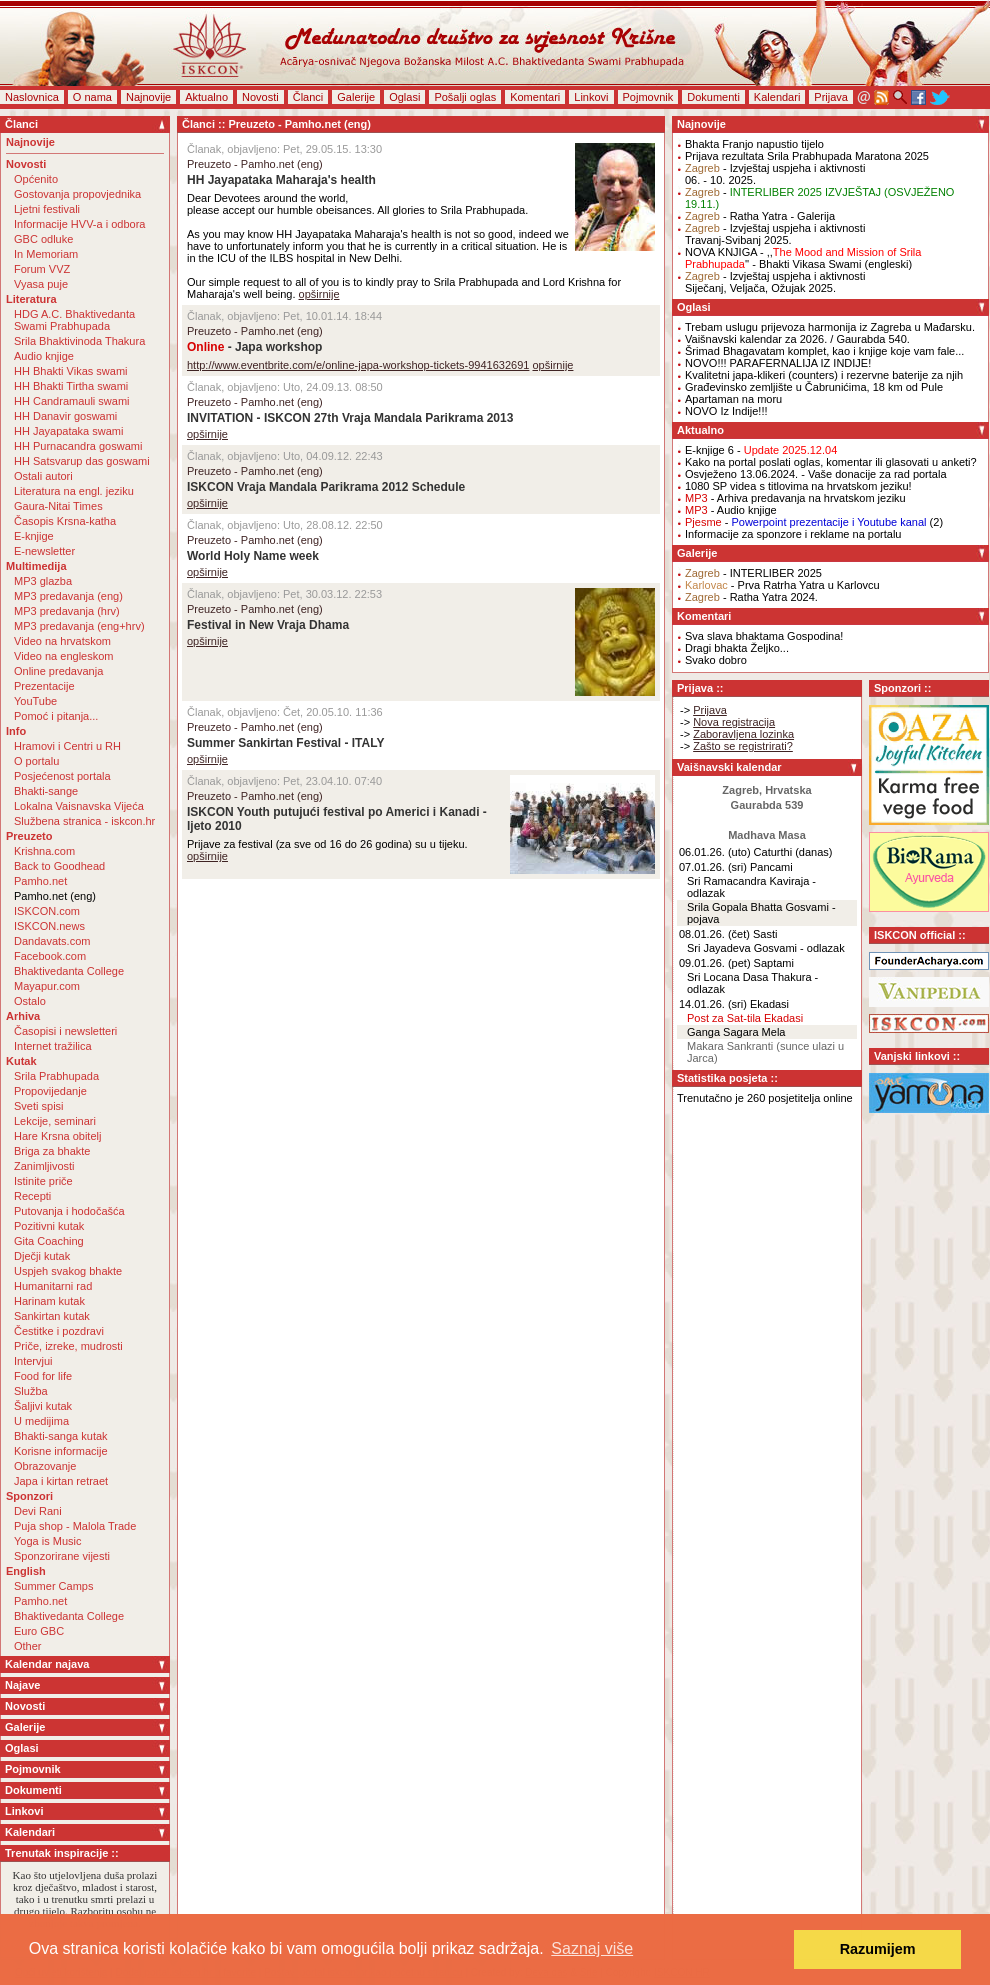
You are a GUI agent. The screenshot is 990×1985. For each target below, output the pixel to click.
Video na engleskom (63, 656)
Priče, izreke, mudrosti (68, 1346)
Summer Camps (53, 1586)
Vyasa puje (41, 284)
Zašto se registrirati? (743, 746)
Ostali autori (43, 476)
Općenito (36, 179)
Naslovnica (32, 97)
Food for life (43, 1376)
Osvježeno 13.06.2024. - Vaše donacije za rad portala (816, 474)
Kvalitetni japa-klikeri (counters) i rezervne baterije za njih (824, 375)
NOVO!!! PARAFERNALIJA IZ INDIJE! (778, 363)
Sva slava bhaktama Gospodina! (764, 636)
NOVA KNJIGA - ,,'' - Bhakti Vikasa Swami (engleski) (803, 258)
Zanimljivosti (44, 1166)
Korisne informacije (61, 1451)
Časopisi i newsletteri (65, 1031)
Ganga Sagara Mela (736, 1032)
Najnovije (148, 97)
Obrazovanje (45, 1466)
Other (28, 1646)
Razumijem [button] (878, 1949)
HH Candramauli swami (72, 401)
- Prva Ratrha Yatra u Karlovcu (782, 585)
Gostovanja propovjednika (77, 194)
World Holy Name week (253, 556)
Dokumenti (713, 97)
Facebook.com (50, 956)
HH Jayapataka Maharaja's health (281, 180)
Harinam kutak (49, 1301)
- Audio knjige (731, 510)
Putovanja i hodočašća (69, 1211)
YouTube (35, 701)
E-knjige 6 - (761, 450)
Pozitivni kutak (49, 1226)
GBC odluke (43, 239)
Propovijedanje (50, 1091)
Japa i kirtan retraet (61, 1481)
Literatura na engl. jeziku (74, 491)
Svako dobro (716, 660)
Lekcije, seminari (55, 1121)
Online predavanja (58, 671)
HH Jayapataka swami (68, 431)
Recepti (32, 1196)
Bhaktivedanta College (69, 971)
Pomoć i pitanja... (56, 716)
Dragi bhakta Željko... (737, 648)
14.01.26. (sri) (713, 1004)
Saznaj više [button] (592, 1948)
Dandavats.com (52, 941)
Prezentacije (44, 686)
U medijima (41, 1421)
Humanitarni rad (53, 1286)
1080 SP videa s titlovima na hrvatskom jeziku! (798, 486)
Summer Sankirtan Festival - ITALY (285, 743)
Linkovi (591, 97)
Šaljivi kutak (43, 1406)
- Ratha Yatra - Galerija (760, 216)
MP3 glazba (43, 581)
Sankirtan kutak (52, 1316)
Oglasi (404, 97)
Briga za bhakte (52, 1151)
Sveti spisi (39, 1106)
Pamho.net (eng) (55, 896)
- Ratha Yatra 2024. (751, 597)
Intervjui (33, 1361)
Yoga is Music (47, 1541)
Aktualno (206, 97)
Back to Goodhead (59, 866)
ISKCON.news (49, 926)
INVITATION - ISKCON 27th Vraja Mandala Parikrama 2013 (350, 418)
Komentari (535, 97)
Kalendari (777, 97)
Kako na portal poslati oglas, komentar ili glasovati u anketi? (831, 462)
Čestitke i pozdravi (59, 1331)
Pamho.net (40, 881)
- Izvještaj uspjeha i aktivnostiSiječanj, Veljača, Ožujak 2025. (775, 282)
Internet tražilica (53, 1046)
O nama (92, 97)
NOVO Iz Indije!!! (726, 411)
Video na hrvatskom (62, 641)
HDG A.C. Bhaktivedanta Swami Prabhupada (74, 320)
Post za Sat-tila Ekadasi (745, 1018)
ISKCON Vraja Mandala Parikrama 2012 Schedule (326, 487)
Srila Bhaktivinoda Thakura (79, 341)
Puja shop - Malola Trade (75, 1526)
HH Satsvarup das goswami (82, 461)
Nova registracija (734, 722)
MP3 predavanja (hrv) (67, 611)
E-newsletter (44, 551)
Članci (308, 97)
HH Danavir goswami (65, 416)
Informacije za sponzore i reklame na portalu (793, 534)
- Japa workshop (254, 347)
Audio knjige (44, 356)
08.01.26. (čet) (714, 934)
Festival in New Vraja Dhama (268, 625)
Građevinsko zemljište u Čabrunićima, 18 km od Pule (814, 387)
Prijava (831, 97)
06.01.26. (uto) (715, 852)
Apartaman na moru (733, 399)
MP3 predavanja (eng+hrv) (79, 626)
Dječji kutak (42, 1256)
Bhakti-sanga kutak (61, 1436)
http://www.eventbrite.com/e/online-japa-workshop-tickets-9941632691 (358, 365)
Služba (31, 1391)
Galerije (356, 97)
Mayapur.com (47, 986)
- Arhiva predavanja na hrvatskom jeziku (795, 498)
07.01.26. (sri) (713, 867)
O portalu (36, 761)
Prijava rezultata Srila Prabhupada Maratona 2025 (807, 156)
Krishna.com (44, 851)
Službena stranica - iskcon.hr (84, 821)
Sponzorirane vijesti (62, 1556)
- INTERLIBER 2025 (753, 573)
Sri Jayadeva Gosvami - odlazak (766, 948)
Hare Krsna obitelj (57, 1136)
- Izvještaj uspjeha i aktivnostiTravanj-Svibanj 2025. (775, 234)
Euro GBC (39, 1631)
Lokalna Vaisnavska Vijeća (79, 806)
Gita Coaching (49, 1241)
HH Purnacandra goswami (78, 446)
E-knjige (34, 536)
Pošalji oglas (465, 97)
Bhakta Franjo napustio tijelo (754, 144)
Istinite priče (43, 1181)
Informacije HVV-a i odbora (79, 224)
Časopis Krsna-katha (65, 521)
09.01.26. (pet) (715, 963)
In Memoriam (46, 254)
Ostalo (30, 1001)
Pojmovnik (648, 97)
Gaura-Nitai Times (58, 506)
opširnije (319, 294)
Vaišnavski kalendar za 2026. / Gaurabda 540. (797, 339)
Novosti (260, 97)
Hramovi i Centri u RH (67, 746)
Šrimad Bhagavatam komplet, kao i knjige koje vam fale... (824, 351)
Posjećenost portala (62, 776)
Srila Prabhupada (56, 1076)
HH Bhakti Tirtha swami (71, 386)
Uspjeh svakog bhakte (68, 1271)
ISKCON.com (47, 911)
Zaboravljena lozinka (743, 734)
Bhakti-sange (46, 791)
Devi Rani (38, 1511)
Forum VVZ (42, 269)
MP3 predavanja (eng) (68, 596)
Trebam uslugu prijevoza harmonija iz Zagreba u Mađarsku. (830, 327)
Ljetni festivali (47, 209)
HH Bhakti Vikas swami (71, 371)
